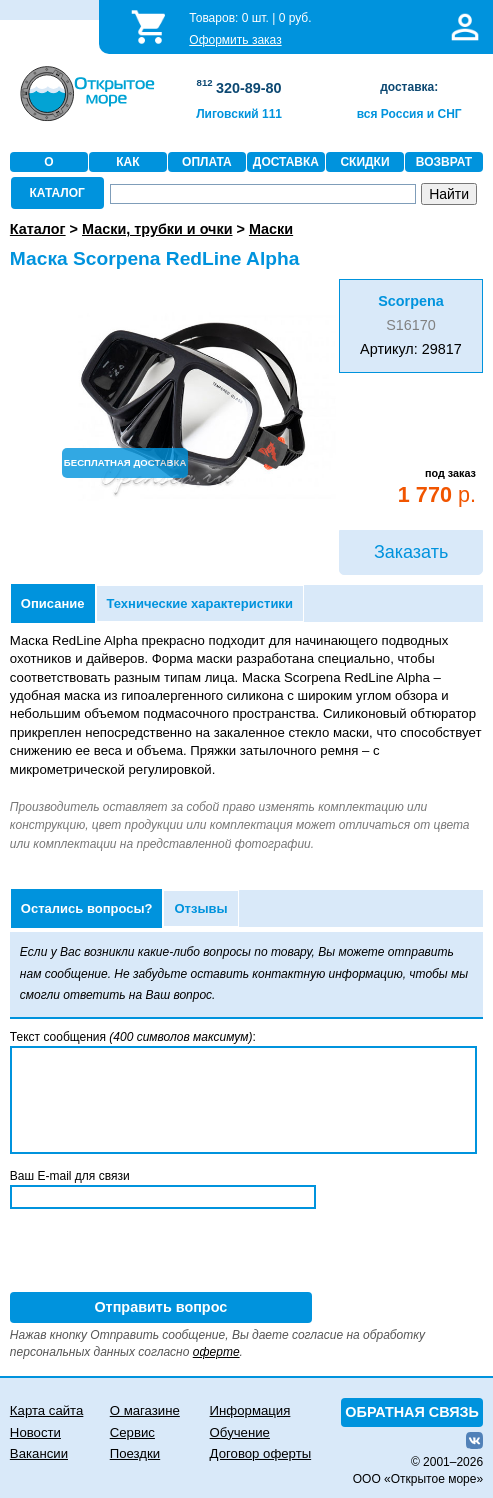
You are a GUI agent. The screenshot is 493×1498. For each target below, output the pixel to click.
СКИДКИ (364, 162)
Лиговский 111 (239, 114)
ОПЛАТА (207, 162)
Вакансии (39, 1453)
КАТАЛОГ (57, 193)
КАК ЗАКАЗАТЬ (128, 172)
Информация (250, 1410)
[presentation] (162, 1253)
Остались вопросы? (87, 908)
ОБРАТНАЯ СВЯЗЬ (412, 1412)
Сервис (132, 1432)
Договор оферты (261, 1453)
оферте (216, 1352)
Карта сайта (46, 1410)
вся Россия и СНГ (409, 114)
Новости (35, 1432)
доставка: (409, 87)
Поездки (135, 1453)
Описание (53, 603)
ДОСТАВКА (286, 162)
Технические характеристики (200, 603)
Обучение (240, 1432)
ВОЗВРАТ (444, 162)
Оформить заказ (235, 40)
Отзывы (200, 908)
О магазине (145, 1410)
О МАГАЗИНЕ (49, 172)
